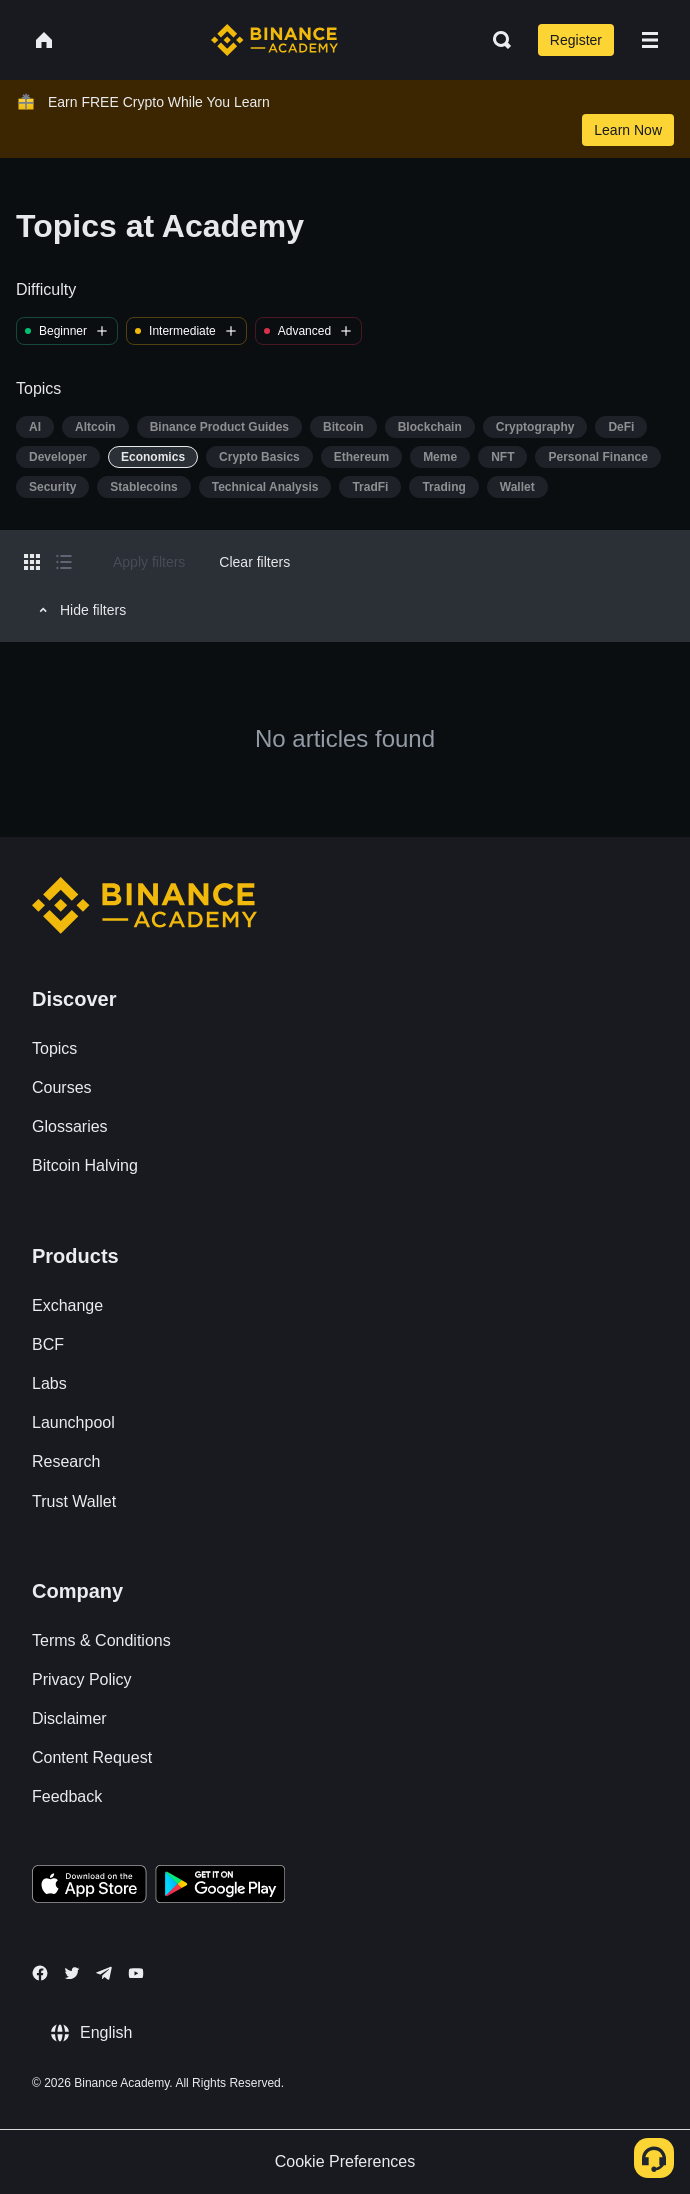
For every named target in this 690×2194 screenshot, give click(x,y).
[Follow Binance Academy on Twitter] (72, 1973)
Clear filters (254, 562)
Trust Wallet (74, 1501)
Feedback (67, 1796)
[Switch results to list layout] (64, 562)
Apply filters (149, 562)
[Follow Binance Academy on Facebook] (40, 1973)
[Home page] (274, 40)
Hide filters (79, 610)
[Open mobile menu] (650, 40)
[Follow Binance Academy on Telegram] (104, 1973)
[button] (650, 40)
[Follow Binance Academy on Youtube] (136, 1973)
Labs (49, 1383)
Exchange (67, 1305)
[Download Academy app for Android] (220, 1887)
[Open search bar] (496, 40)
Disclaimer (69, 1718)
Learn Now (628, 130)
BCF (48, 1344)
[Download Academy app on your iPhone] (89, 1887)
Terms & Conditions (101, 1640)
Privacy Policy (82, 1679)
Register (576, 40)
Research (66, 1461)
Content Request (92, 1757)
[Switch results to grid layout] (32, 562)
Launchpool (73, 1422)
